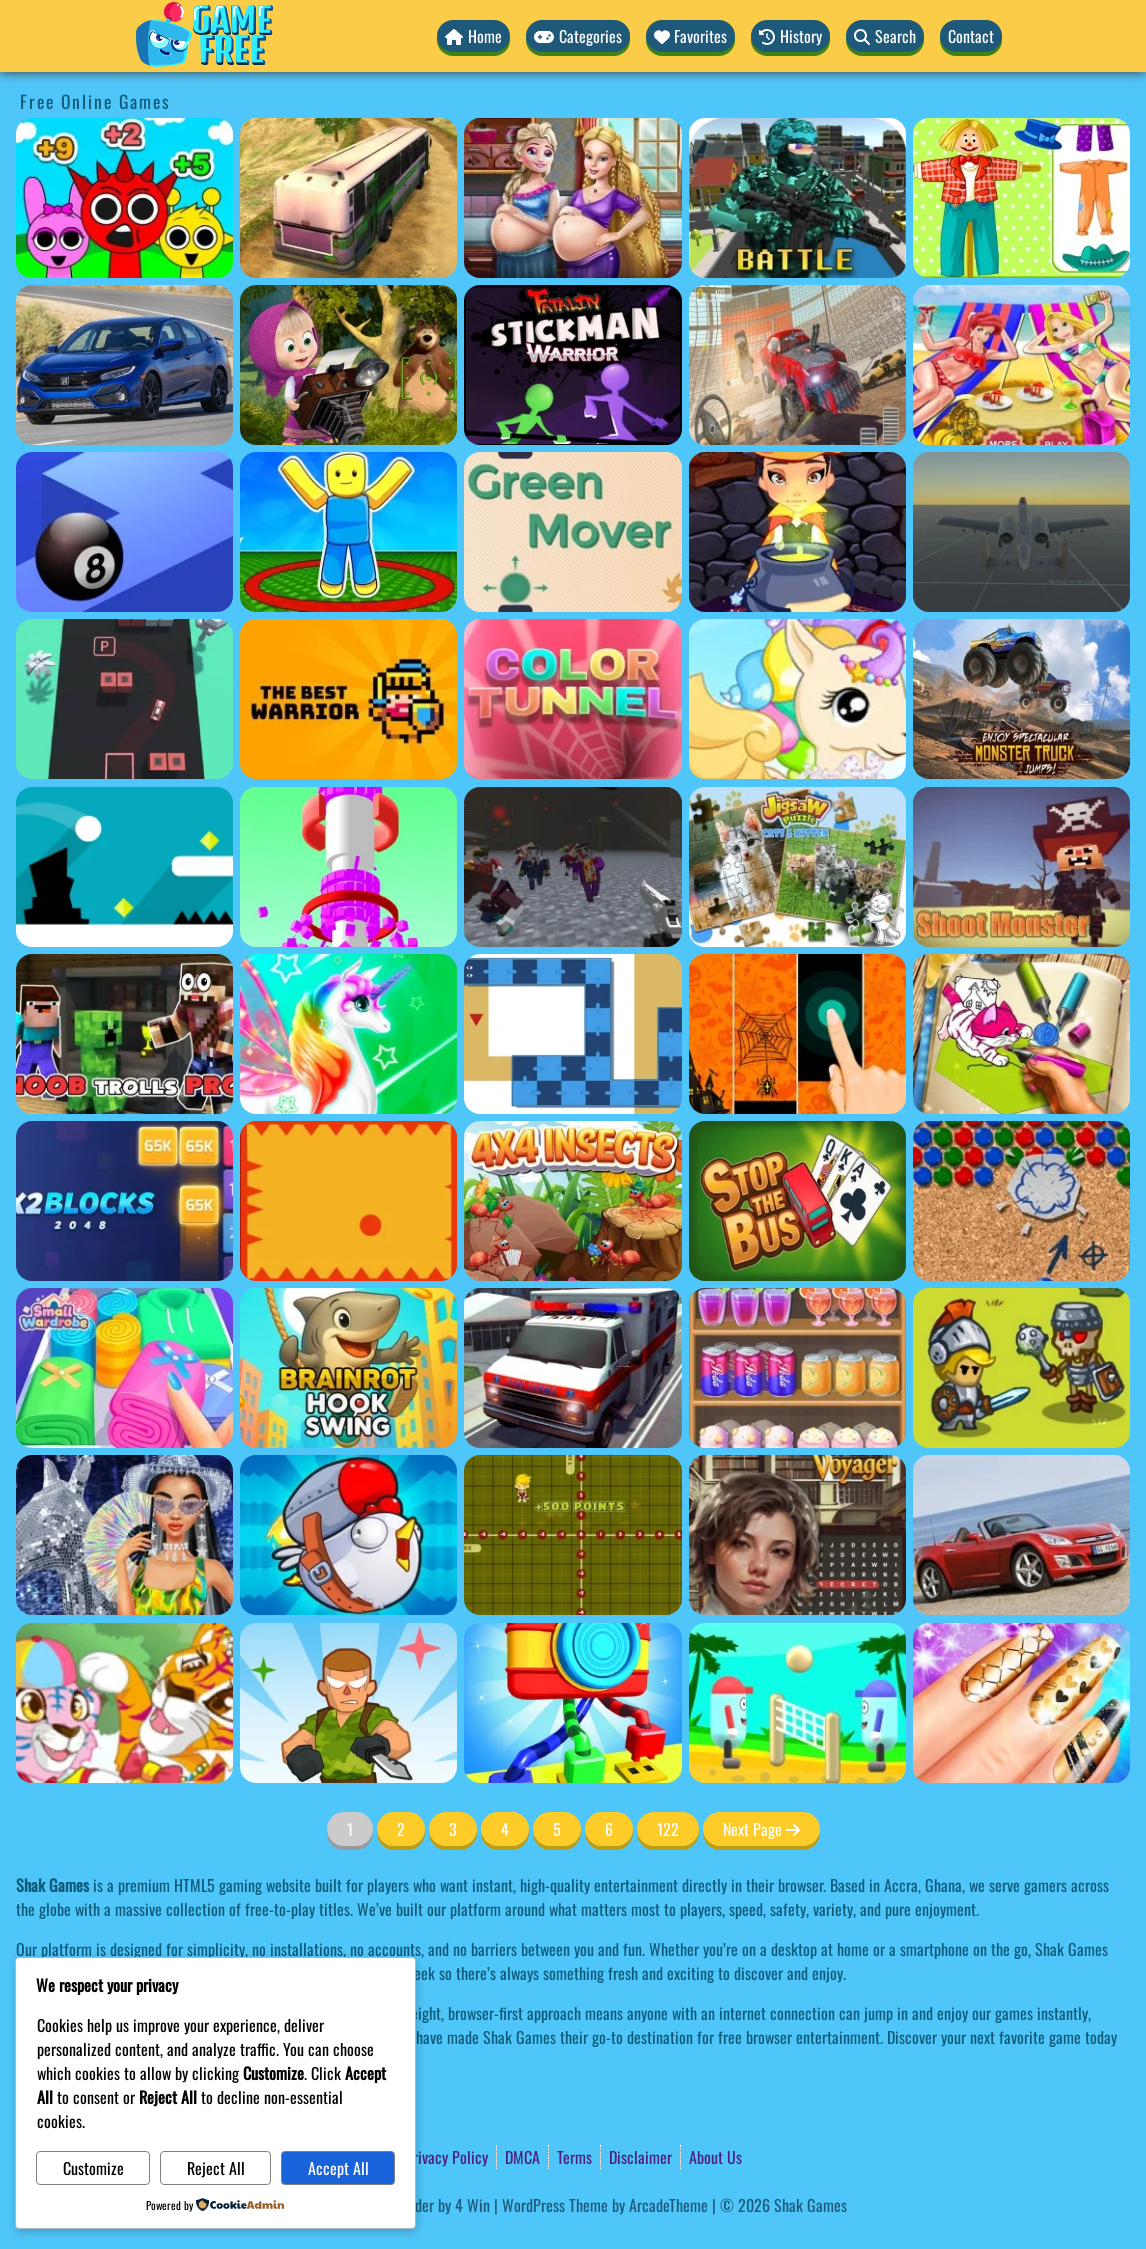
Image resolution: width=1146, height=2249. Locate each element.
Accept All (338, 2168)
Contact (971, 36)
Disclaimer (640, 2157)
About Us (715, 2157)
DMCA (522, 2157)
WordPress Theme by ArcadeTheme (605, 2205)
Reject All (216, 2168)
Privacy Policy (446, 2157)
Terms (574, 2157)
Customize (93, 2168)
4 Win (472, 2205)
